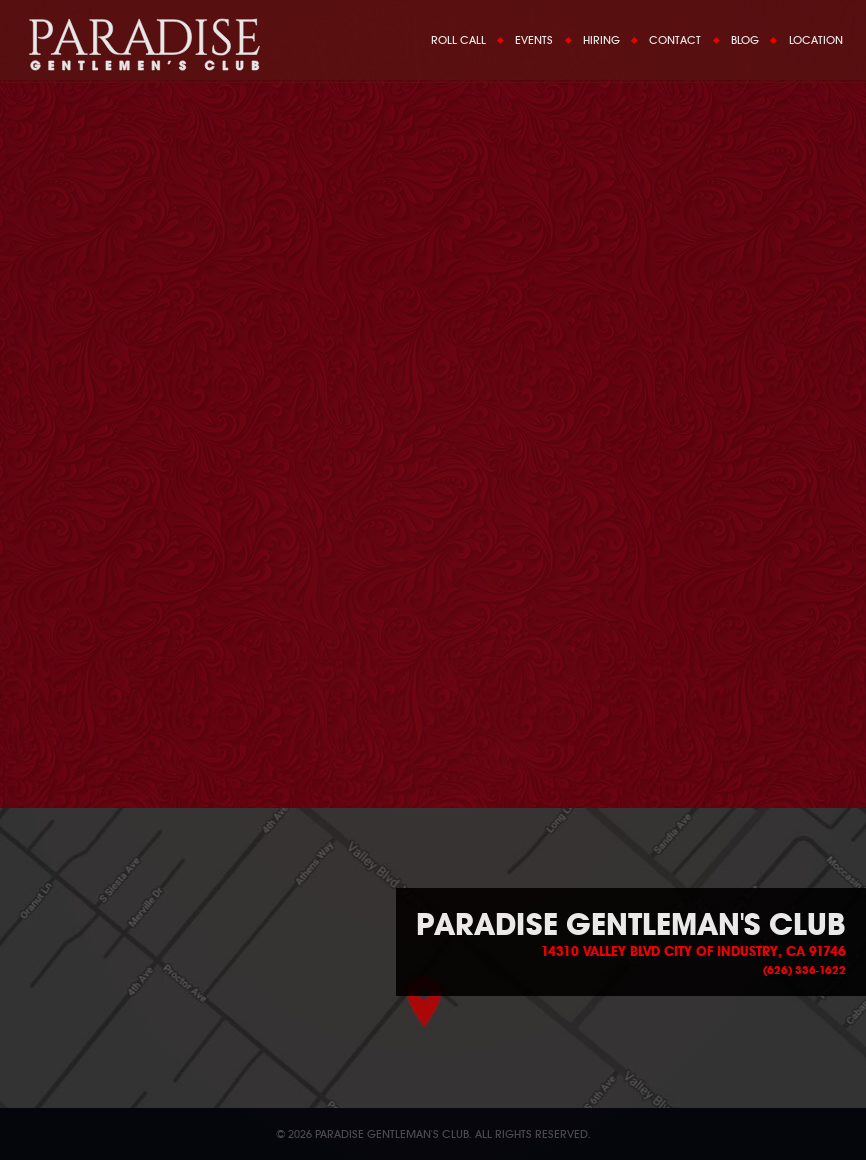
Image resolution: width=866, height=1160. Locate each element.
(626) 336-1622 (804, 970)
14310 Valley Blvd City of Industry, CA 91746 (693, 952)
